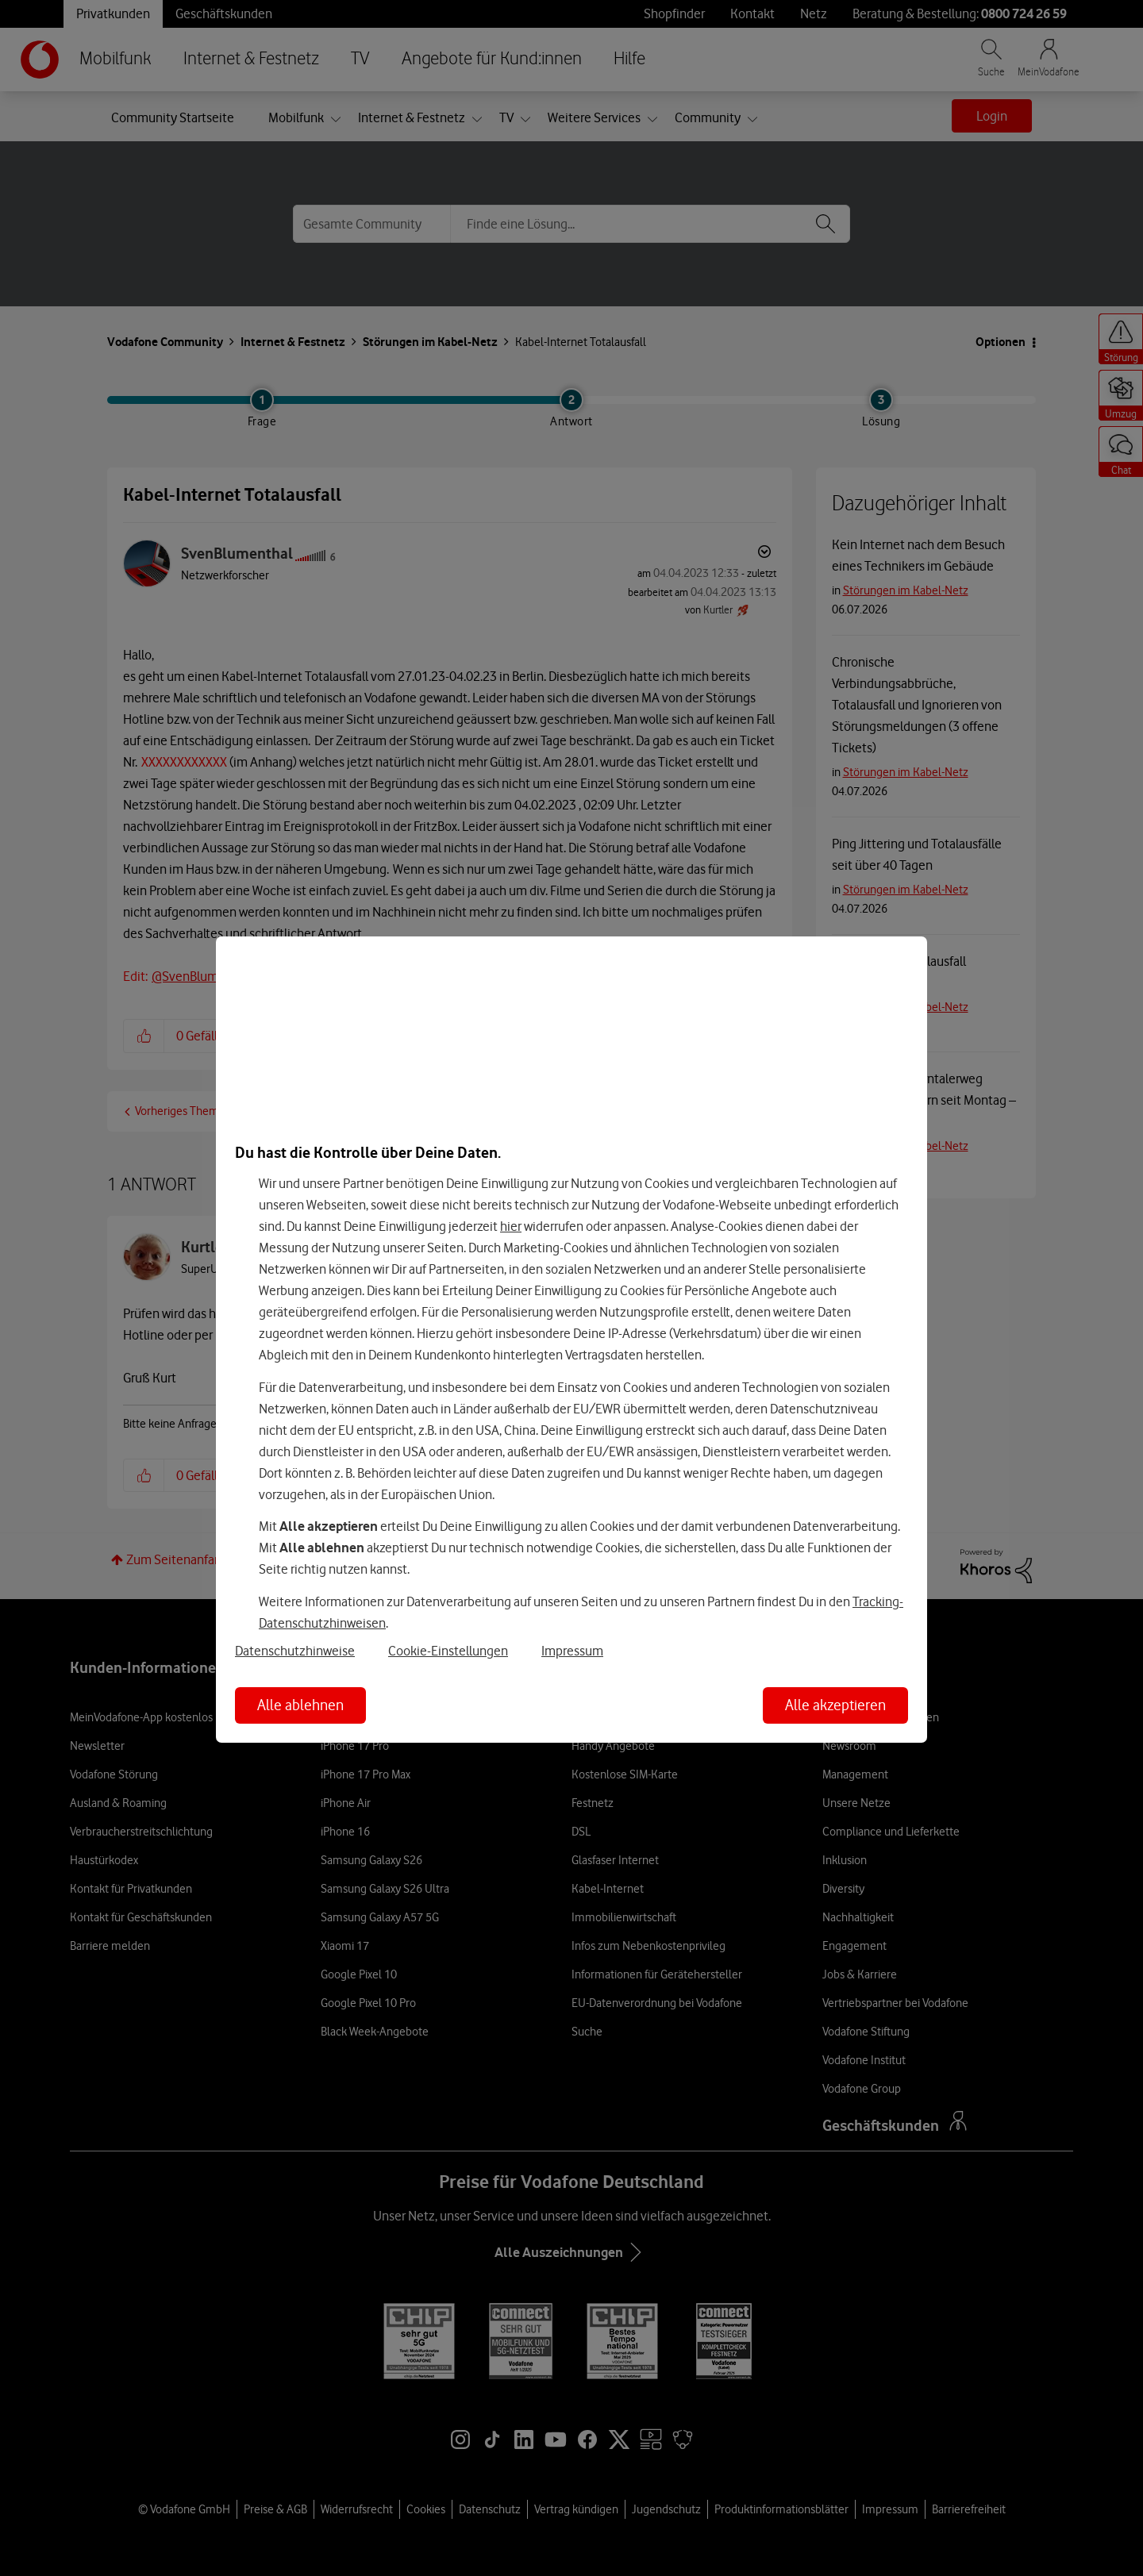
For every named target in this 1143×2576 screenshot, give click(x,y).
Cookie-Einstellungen (448, 1651)
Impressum (572, 1651)
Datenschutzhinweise (295, 1651)
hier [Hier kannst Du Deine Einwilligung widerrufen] (510, 1226)
